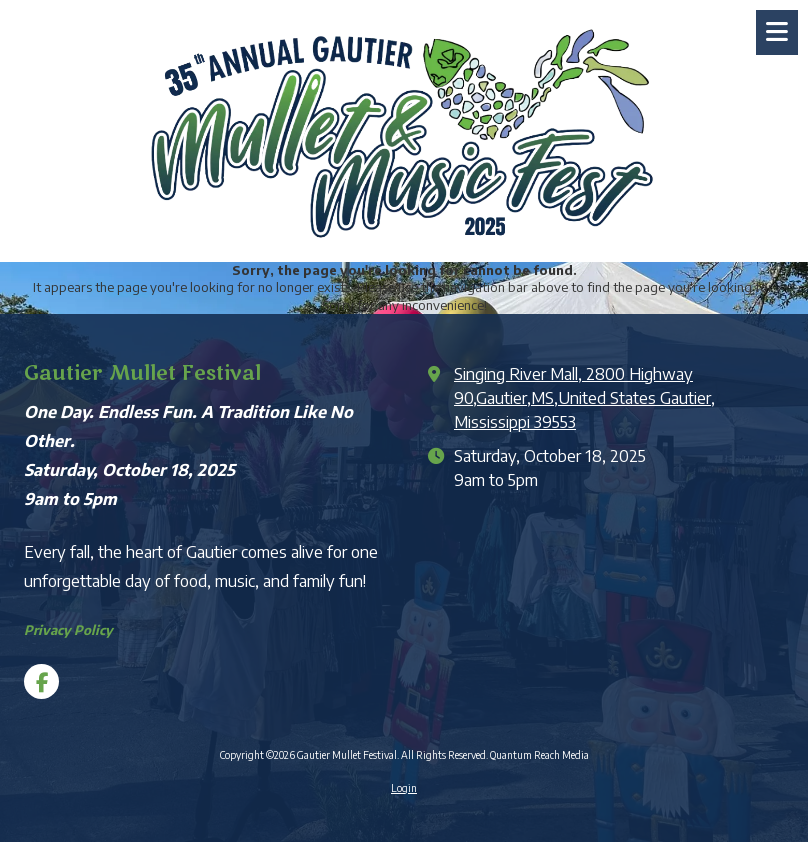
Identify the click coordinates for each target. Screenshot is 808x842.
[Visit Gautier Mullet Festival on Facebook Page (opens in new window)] (41, 681)
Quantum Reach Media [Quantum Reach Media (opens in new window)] (539, 755)
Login (404, 788)
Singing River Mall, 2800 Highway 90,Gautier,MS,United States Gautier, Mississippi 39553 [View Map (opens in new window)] (584, 397)
